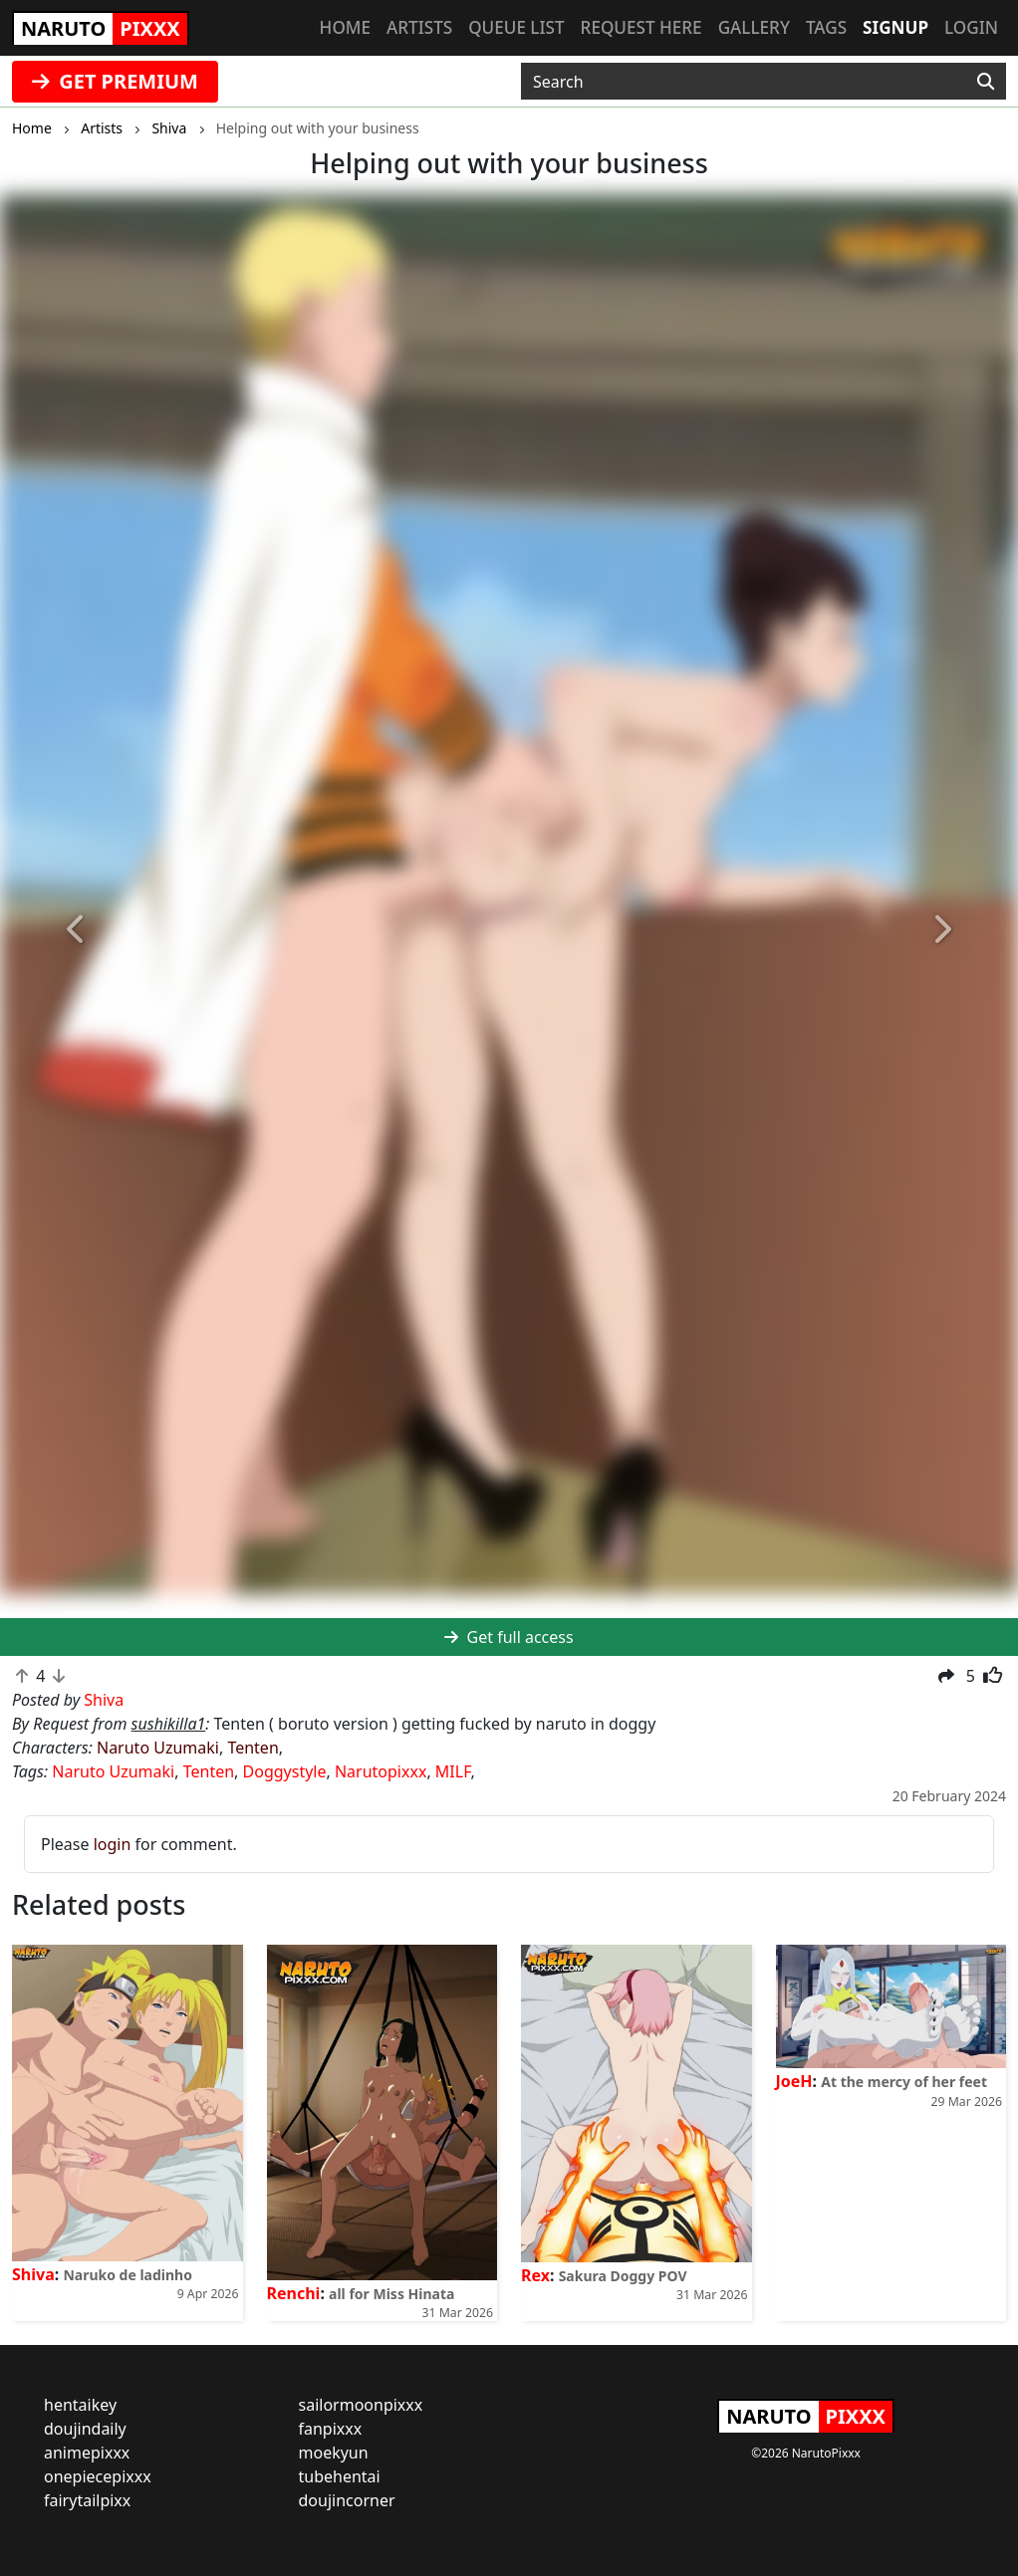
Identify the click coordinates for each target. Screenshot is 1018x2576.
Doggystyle (285, 1771)
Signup (895, 27)
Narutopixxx (380, 1771)
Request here (641, 27)
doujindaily (85, 2429)
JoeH (794, 2081)
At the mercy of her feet (904, 2081)
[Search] (985, 82)
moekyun (334, 2452)
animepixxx (86, 2452)
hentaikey (80, 2405)
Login (971, 27)
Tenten (252, 1747)
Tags (826, 27)
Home (345, 27)
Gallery (754, 27)
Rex (535, 2275)
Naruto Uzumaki (158, 1747)
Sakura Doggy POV (623, 2275)
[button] (76, 929)
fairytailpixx (87, 2500)
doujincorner (347, 2500)
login (112, 1844)
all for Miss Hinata (391, 2293)
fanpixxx (331, 2429)
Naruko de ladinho (127, 2274)
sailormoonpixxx (361, 2405)
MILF (453, 1771)
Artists (419, 27)
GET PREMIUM (115, 81)
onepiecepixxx (97, 2476)
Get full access (508, 1637)
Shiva (33, 2274)
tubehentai (340, 2476)
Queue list (516, 27)
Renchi (294, 2293)
